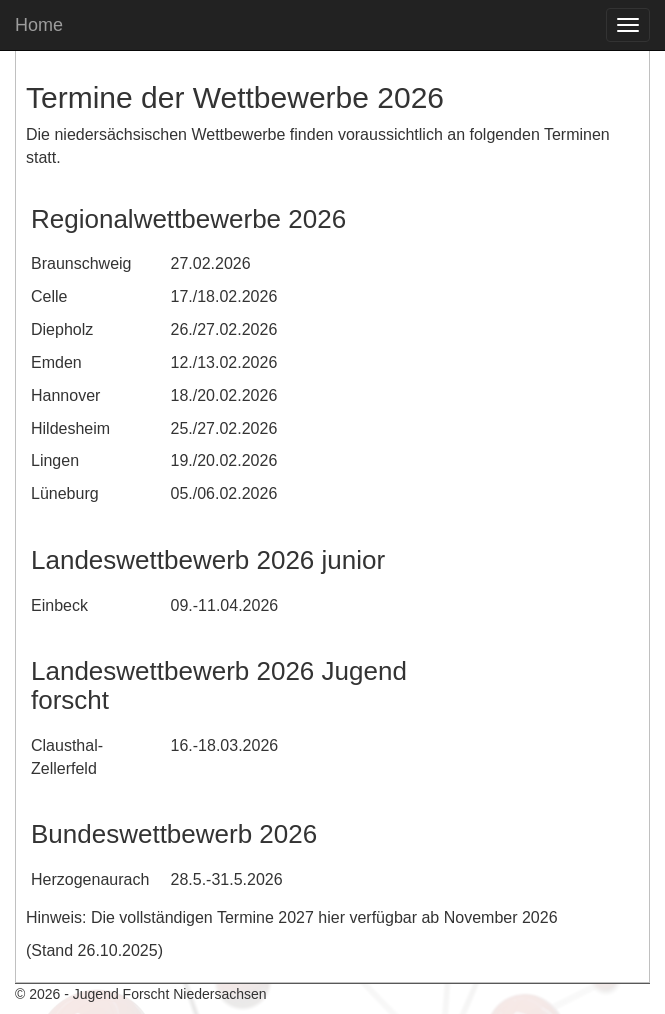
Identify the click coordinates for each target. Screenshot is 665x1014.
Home (39, 25)
